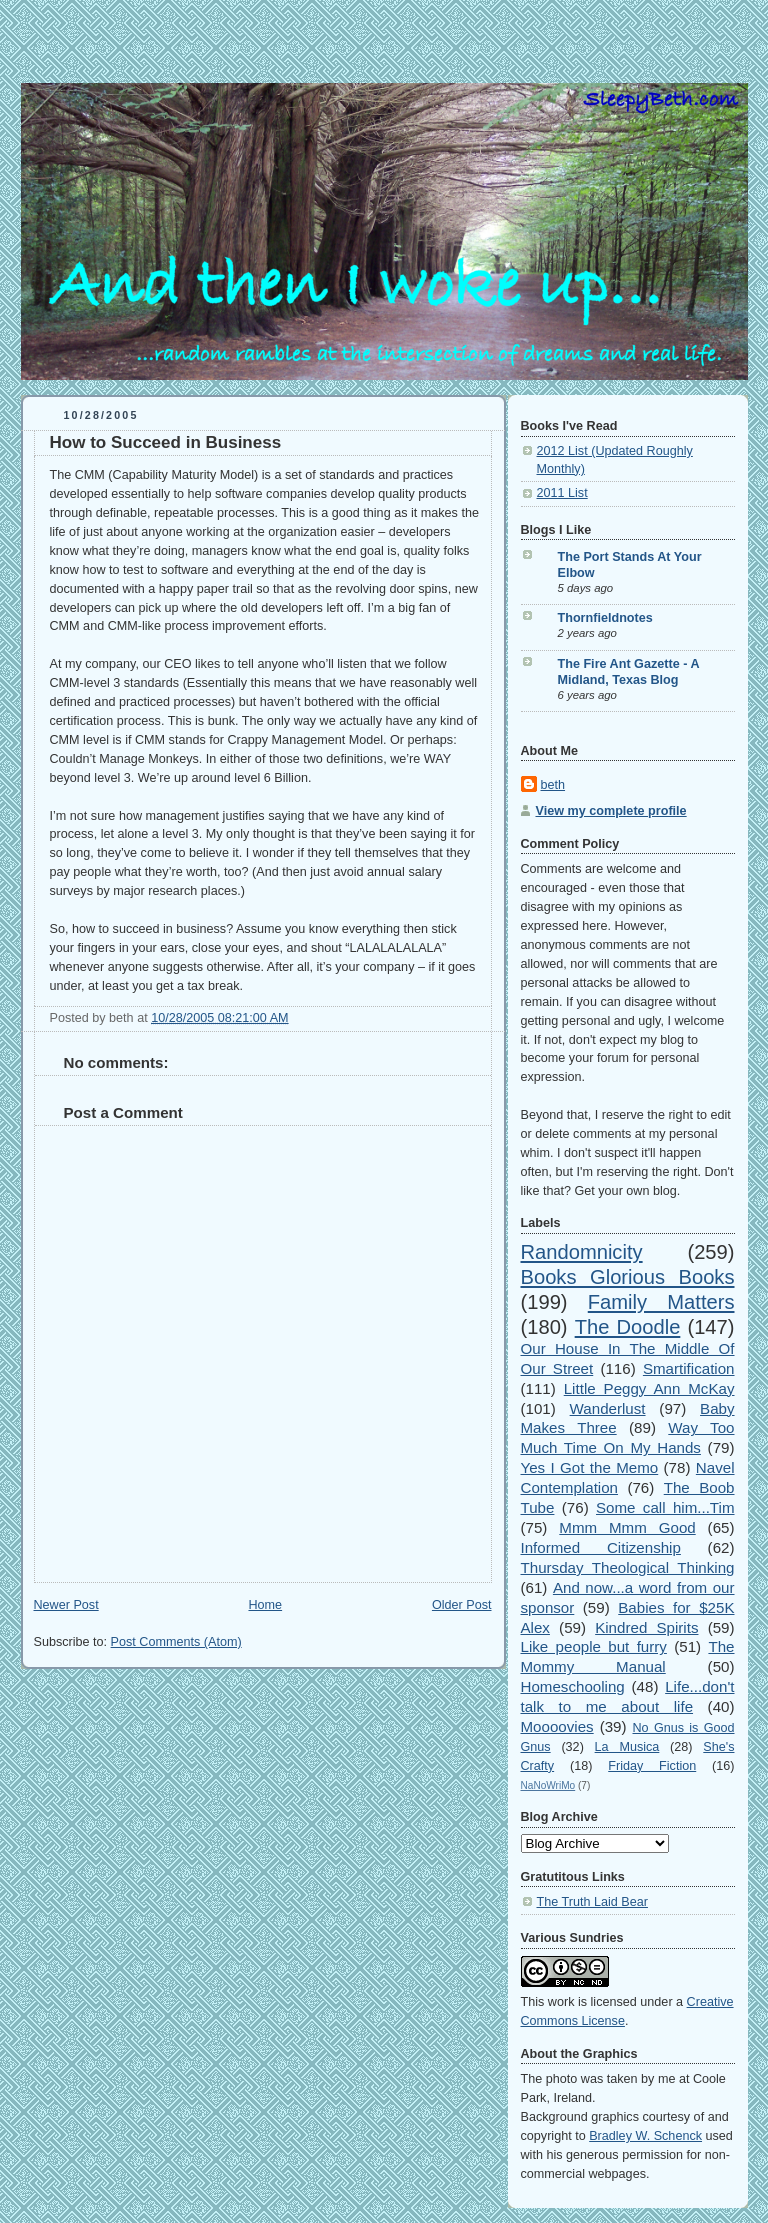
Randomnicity (582, 1252)
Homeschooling (573, 1686)
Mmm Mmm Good (627, 1527)
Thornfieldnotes (605, 618)
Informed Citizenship (601, 1547)
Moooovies (557, 1726)
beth (553, 785)
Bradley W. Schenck (645, 2136)
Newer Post (66, 1605)
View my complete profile (611, 811)
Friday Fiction (652, 1766)
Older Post (462, 1605)
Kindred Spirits (646, 1627)
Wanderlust (608, 1408)
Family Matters (661, 1302)
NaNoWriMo (548, 1785)
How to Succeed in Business (166, 442)
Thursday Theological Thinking (628, 1567)
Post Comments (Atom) (176, 1642)
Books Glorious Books (628, 1277)
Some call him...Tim (665, 1507)
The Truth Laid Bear (592, 1902)
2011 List (562, 493)
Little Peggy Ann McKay (649, 1388)
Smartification (689, 1368)
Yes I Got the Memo (590, 1467)
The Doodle (628, 1327)
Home (265, 1605)
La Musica (627, 1747)
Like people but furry (594, 1646)
